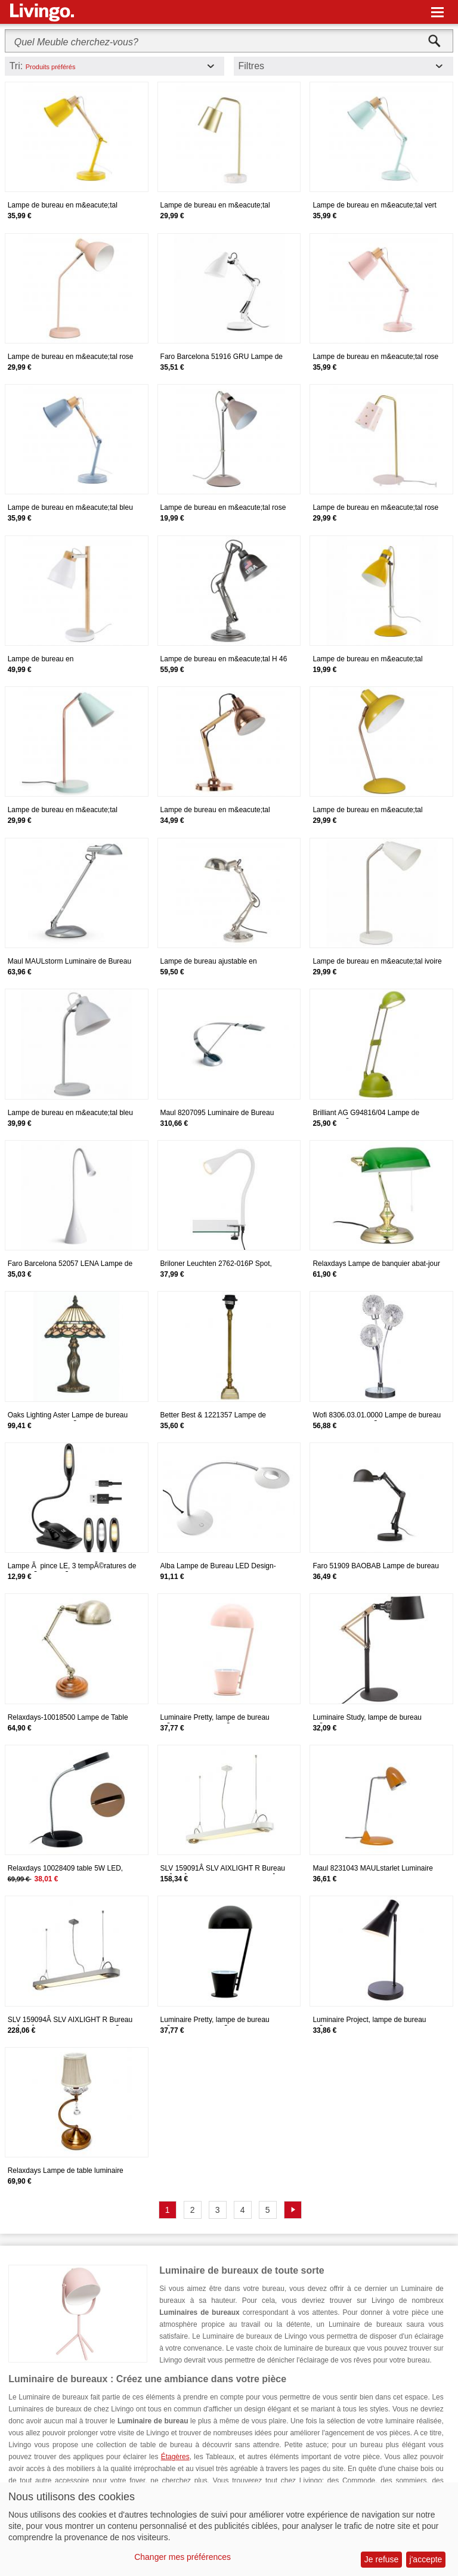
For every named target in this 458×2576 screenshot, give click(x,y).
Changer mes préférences (182, 2557)
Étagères (175, 2457)
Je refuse (381, 2559)
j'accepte (426, 2559)
